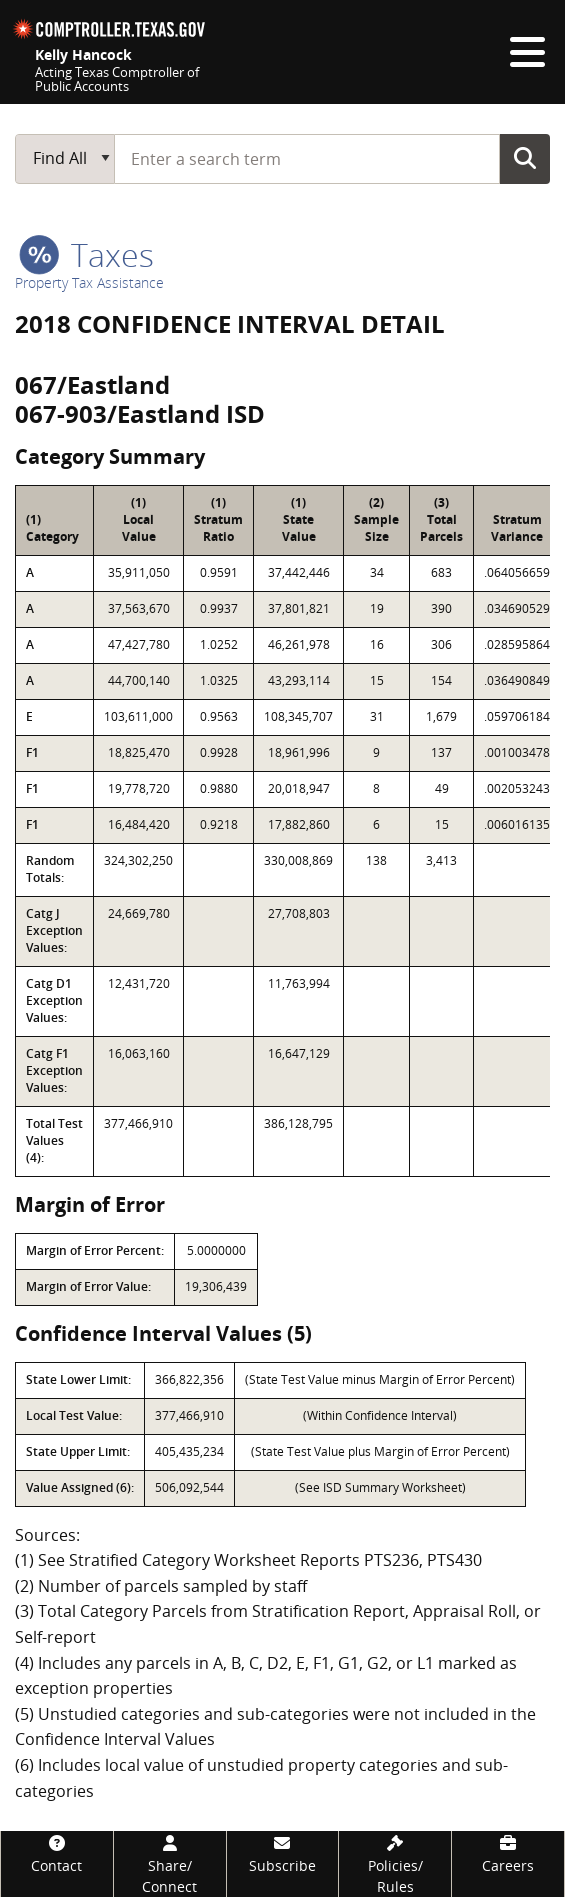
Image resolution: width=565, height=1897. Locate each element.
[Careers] (508, 1853)
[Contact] (57, 1853)
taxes (86, 254)
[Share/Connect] (170, 1864)
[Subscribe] (283, 1853)
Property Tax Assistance (89, 282)
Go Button (525, 158)
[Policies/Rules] (395, 1864)
